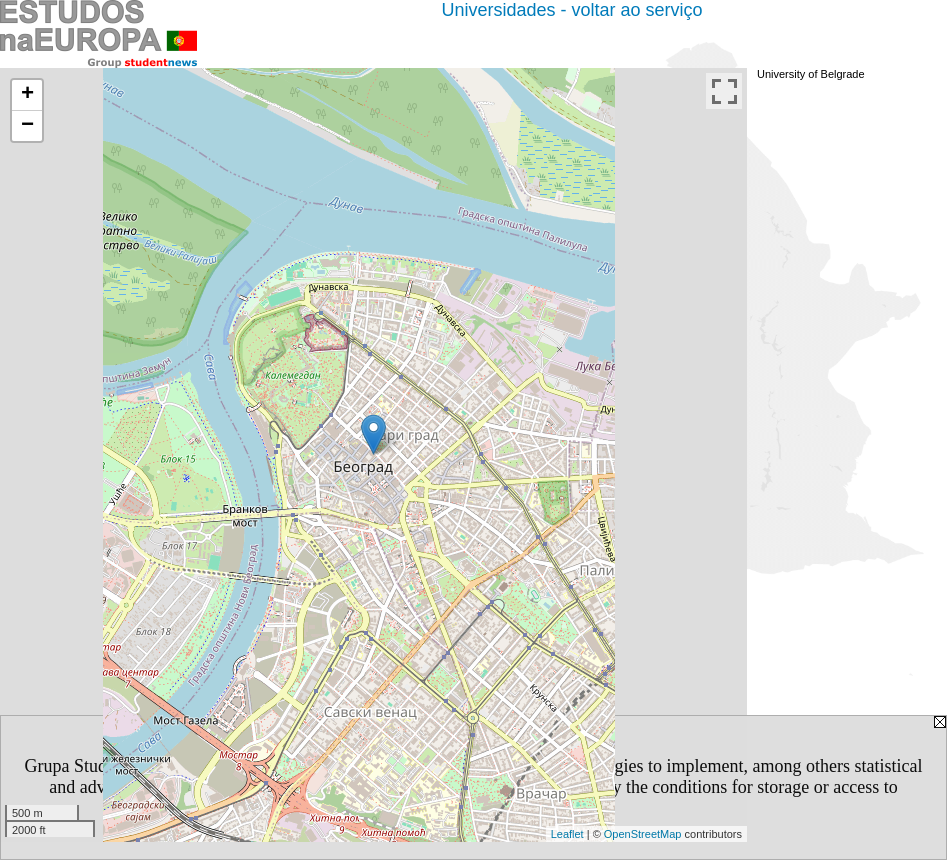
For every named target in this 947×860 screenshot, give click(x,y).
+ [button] (27, 95)
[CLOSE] (564, 808)
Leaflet (567, 834)
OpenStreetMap (643, 834)
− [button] (27, 126)
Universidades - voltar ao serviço (571, 10)
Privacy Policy (446, 787)
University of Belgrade (811, 74)
